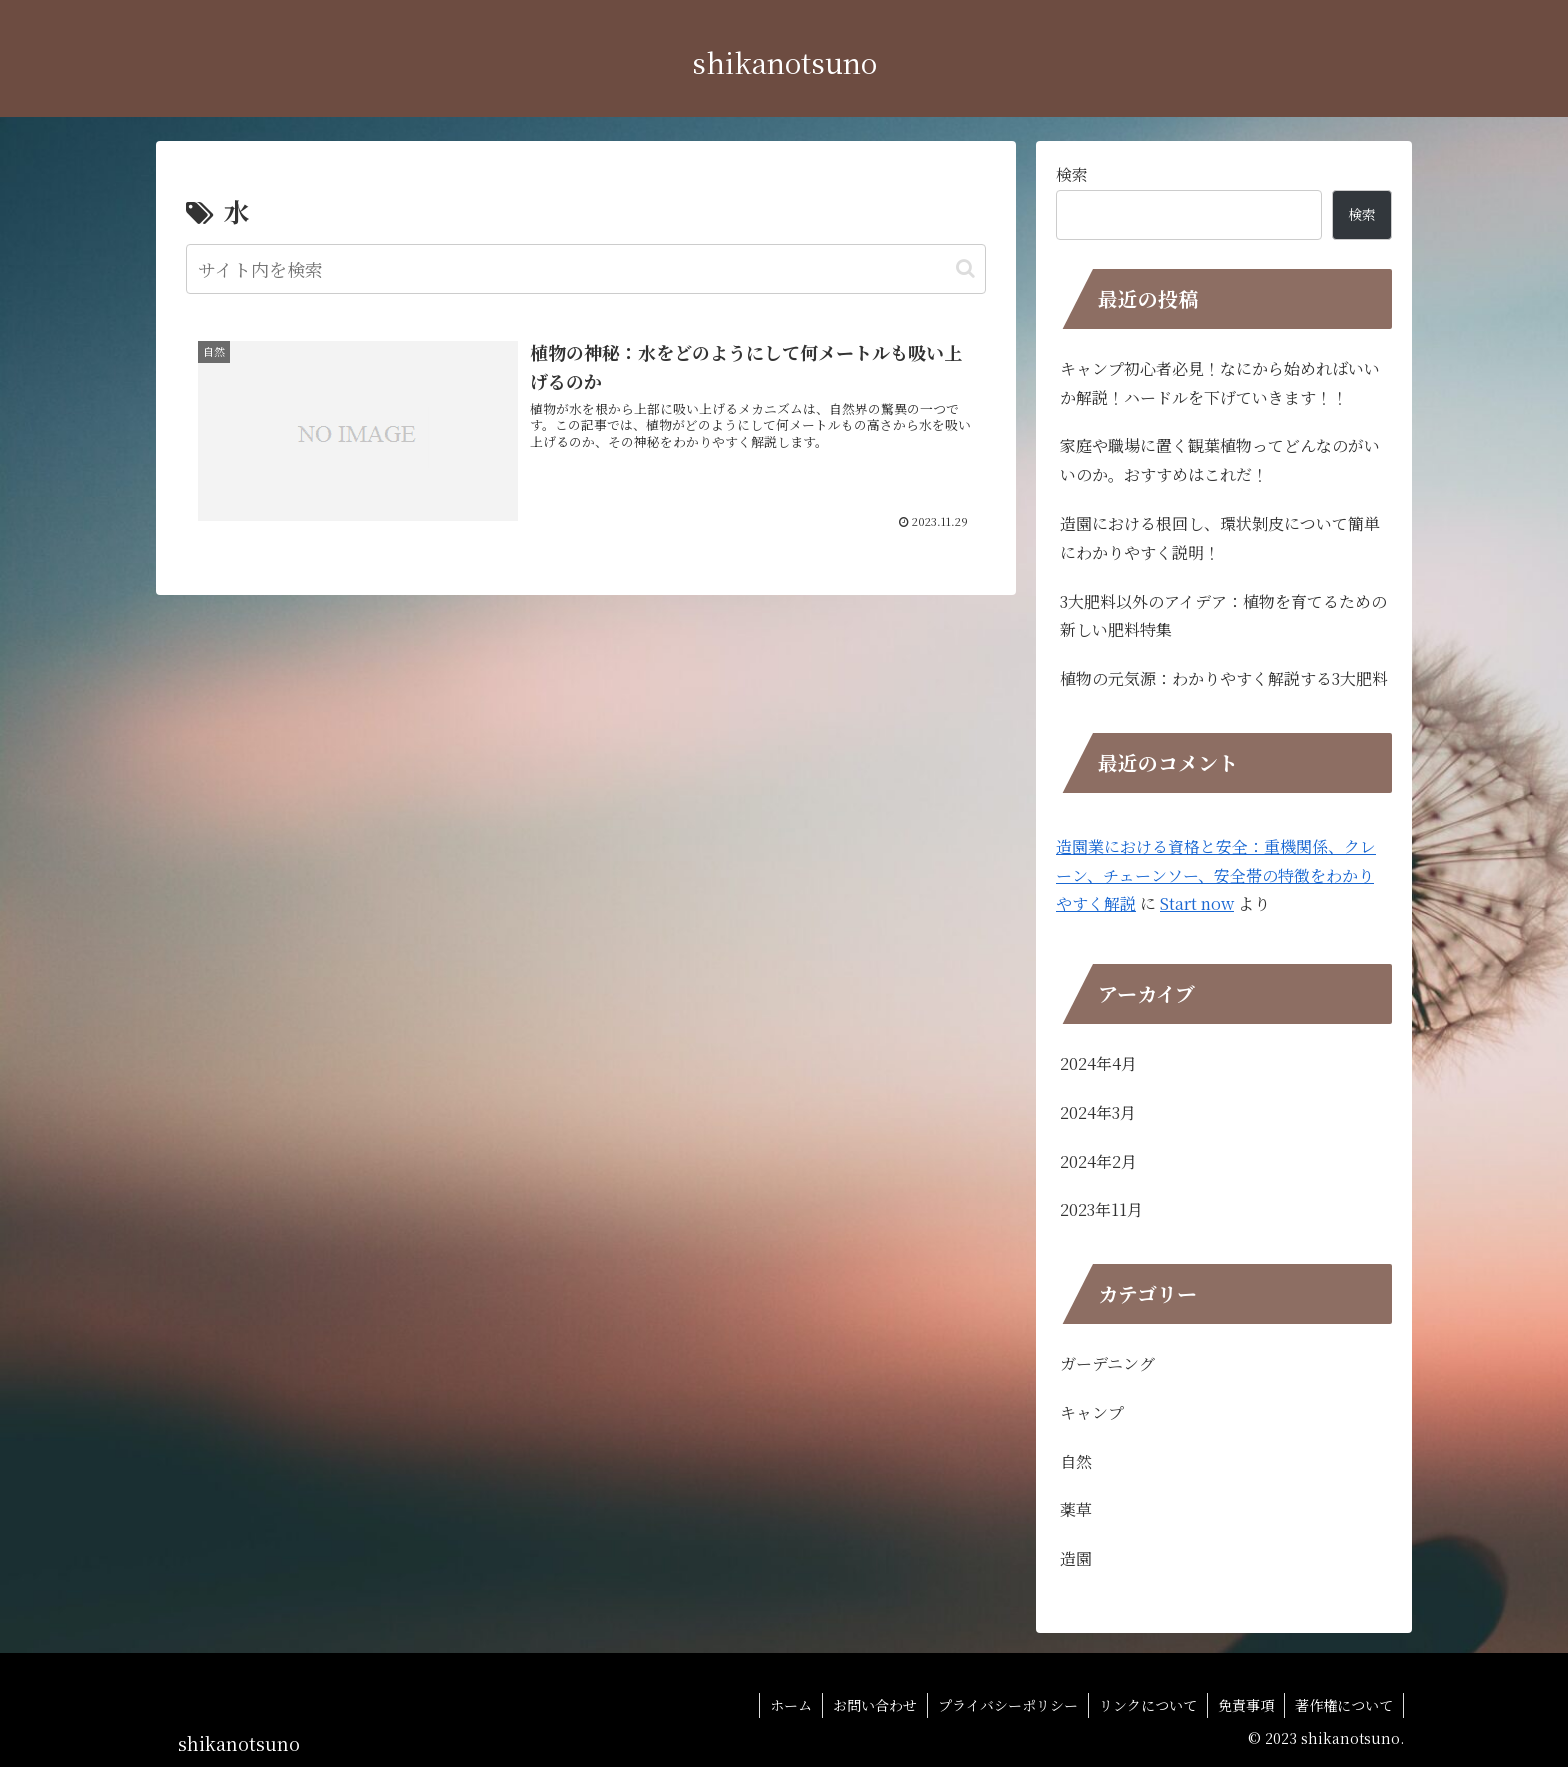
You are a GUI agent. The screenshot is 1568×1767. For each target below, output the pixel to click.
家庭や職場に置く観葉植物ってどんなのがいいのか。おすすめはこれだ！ (1220, 460)
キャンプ (1092, 1412)
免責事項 (1246, 1705)
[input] (586, 269)
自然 (1076, 1461)
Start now (1197, 903)
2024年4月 (1098, 1063)
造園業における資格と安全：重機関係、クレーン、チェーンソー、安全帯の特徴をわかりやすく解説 (1216, 875)
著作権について (1344, 1705)
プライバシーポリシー (1008, 1705)
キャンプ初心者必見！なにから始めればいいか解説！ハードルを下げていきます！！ (1220, 383)
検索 (1072, 174)
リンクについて (1148, 1705)
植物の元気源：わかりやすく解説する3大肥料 (1224, 678)
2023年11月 (1101, 1209)
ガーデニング (1107, 1363)
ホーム (791, 1705)
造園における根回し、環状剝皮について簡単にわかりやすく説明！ (1220, 538)
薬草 (1076, 1509)
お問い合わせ (875, 1705)
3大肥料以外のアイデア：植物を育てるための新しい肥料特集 (1223, 616)
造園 (1076, 1558)
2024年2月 (1098, 1161)
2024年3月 (1098, 1112)
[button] (965, 268)
